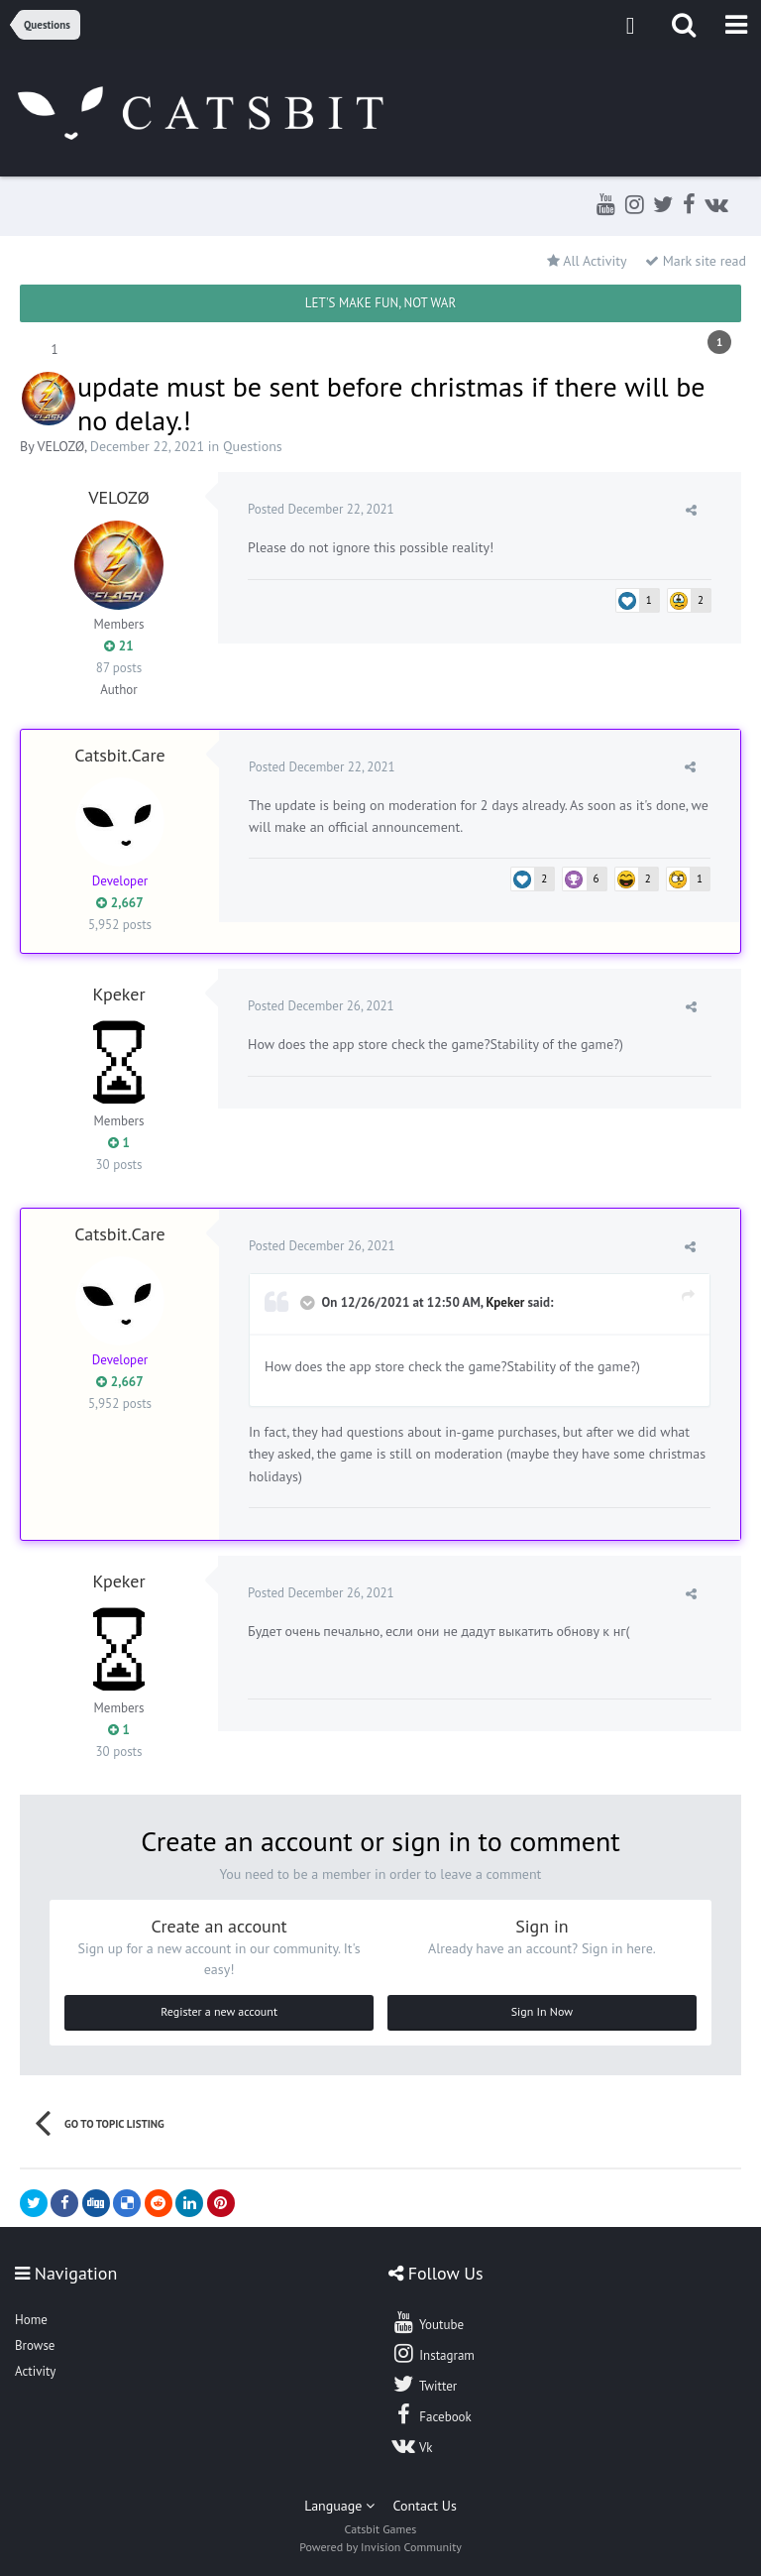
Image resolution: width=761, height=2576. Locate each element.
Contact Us (425, 2506)
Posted (321, 509)
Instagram (433, 2353)
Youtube (427, 2322)
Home (31, 2319)
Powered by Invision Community (380, 2546)
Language (339, 2506)
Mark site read (695, 261)
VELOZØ (61, 446)
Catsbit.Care (119, 755)
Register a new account (219, 2011)
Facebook (431, 2414)
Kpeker (118, 994)
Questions (252, 446)
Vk (412, 2445)
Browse (34, 2345)
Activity (35, 2371)
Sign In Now (542, 2011)
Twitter (424, 2384)
